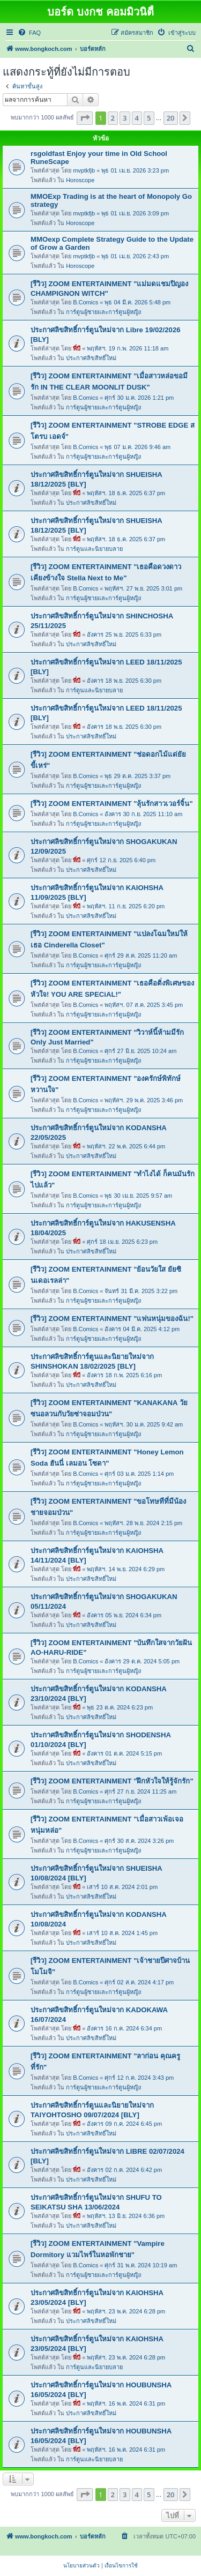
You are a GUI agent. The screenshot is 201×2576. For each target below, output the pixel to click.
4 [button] (137, 118)
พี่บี (76, 348)
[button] (85, 117)
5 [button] (149, 118)
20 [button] (171, 118)
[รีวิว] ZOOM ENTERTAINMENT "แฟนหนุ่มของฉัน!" (112, 1319)
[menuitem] (29, 32)
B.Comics (85, 302)
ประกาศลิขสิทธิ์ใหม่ (91, 358)
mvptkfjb (84, 170)
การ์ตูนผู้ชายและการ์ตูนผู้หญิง (103, 312)
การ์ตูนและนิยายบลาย (94, 549)
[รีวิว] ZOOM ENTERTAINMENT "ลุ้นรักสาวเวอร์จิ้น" (112, 804)
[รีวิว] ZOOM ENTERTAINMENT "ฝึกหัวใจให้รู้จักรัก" (112, 1781)
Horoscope (80, 180)
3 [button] (124, 118)
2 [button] (113, 118)
